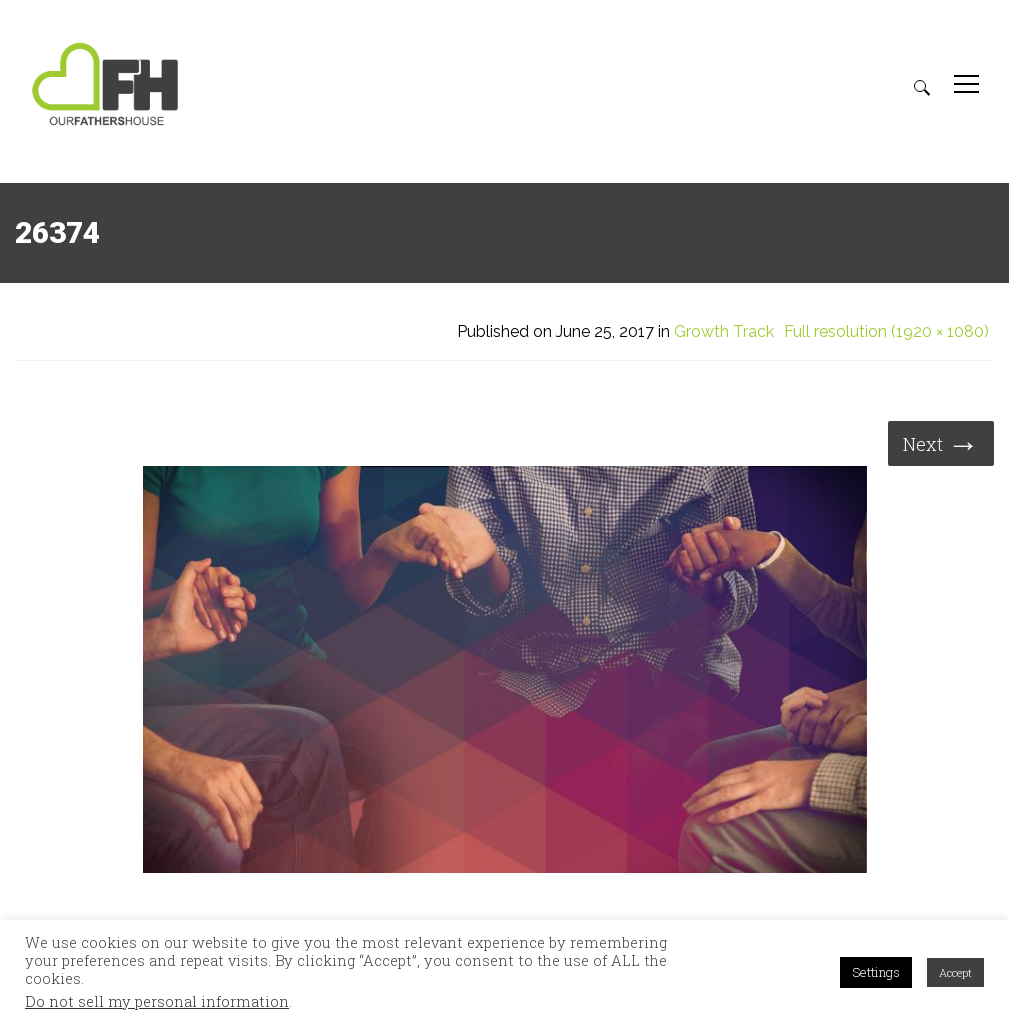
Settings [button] (876, 972)
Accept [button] (955, 972)
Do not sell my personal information (157, 1002)
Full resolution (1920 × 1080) (886, 332)
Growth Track (724, 332)
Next (941, 442)
